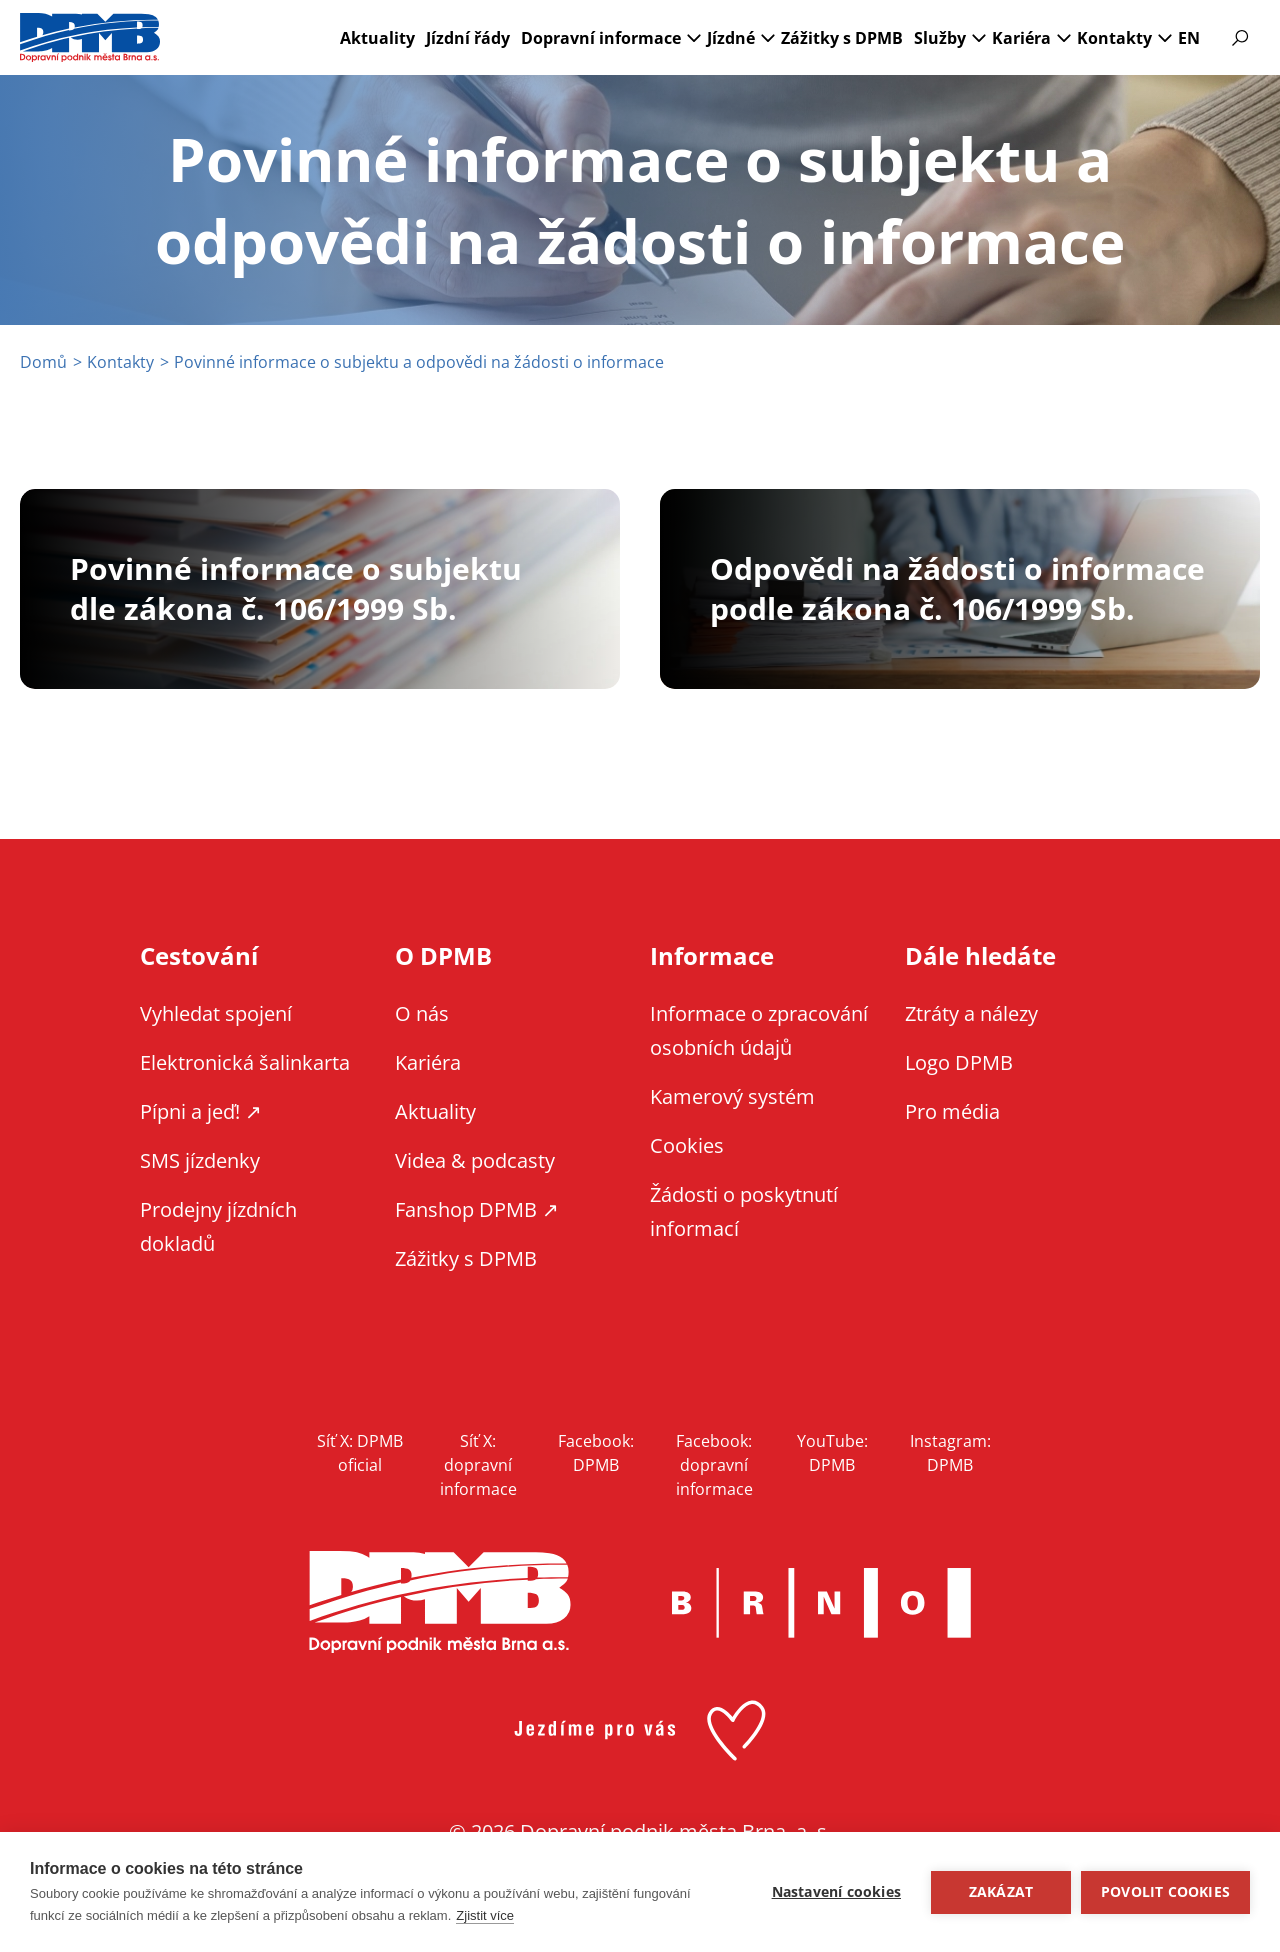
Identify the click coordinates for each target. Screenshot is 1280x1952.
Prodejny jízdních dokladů (218, 1226)
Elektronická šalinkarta (245, 1062)
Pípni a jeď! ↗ (201, 1111)
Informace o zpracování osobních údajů (759, 1030)
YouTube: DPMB (832, 1453)
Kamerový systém (732, 1096)
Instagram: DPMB (950, 1453)
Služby (940, 38)
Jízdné (731, 38)
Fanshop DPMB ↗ (477, 1209)
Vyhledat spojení (216, 1013)
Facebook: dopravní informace (714, 1465)
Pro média (952, 1111)
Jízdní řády (468, 38)
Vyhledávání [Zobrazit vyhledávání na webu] (1240, 38)
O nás (422, 1013)
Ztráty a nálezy (971, 1013)
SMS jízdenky (200, 1160)
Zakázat (1001, 1892)
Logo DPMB (959, 1062)
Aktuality (377, 38)
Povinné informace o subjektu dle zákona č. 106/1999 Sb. (296, 589)
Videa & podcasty (475, 1160)
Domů (43, 362)
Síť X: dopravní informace (478, 1465)
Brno (821, 1603)
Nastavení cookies (836, 1892)
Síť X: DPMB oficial (360, 1453)
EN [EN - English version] (1189, 38)
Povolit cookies (1165, 1892)
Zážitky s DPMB (842, 38)
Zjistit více (485, 1915)
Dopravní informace (601, 38)
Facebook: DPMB (596, 1453)
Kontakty (1114, 38)
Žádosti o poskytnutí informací (744, 1211)
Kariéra (1021, 38)
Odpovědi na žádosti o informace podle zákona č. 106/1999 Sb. (957, 589)
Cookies (687, 1145)
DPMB (440, 1602)
